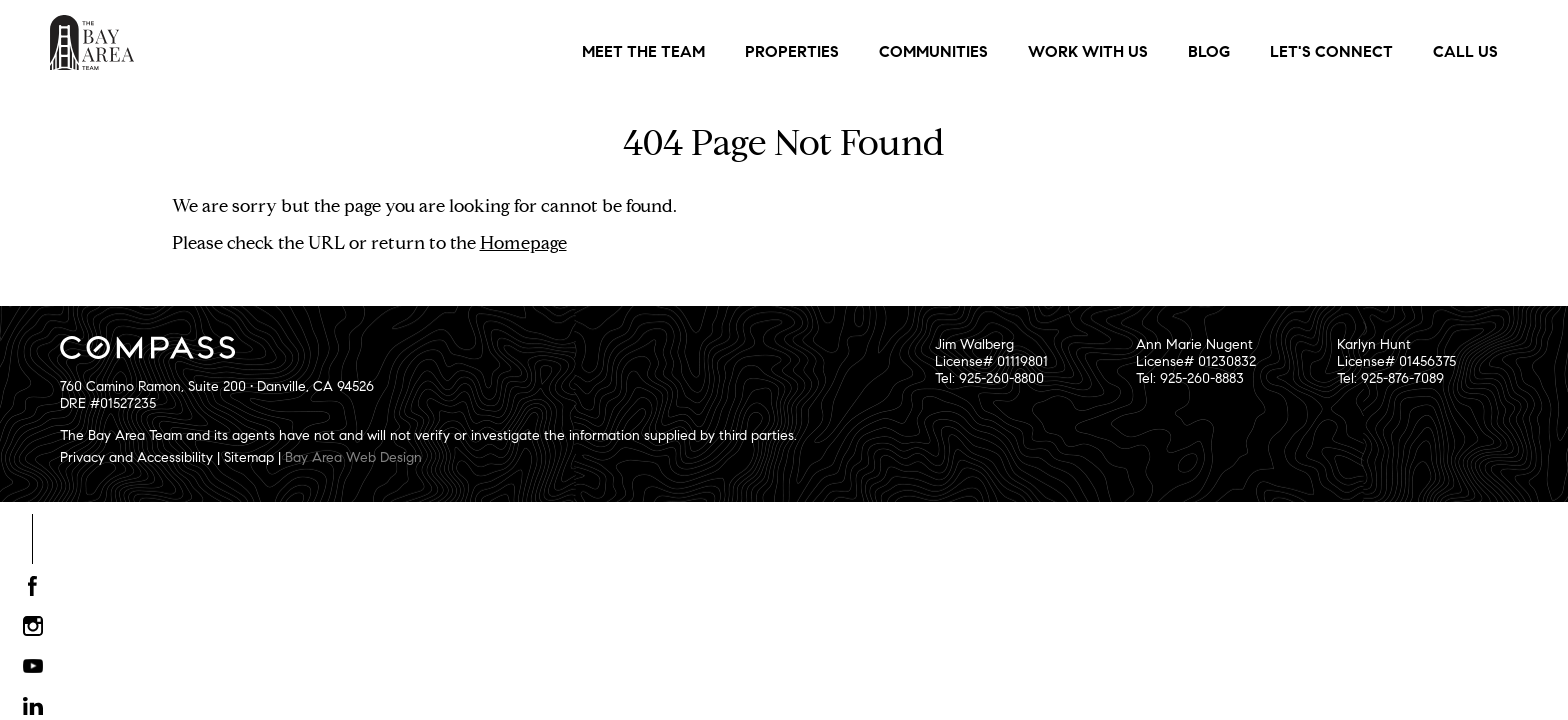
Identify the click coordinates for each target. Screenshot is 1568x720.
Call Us (1465, 51)
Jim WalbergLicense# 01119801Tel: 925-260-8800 (991, 361)
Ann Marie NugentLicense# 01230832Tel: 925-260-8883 (1196, 361)
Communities (933, 51)
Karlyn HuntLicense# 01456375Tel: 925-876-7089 (1396, 361)
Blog (1209, 51)
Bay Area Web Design (353, 457)
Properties (792, 51)
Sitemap (249, 457)
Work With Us (1088, 51)
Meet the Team (643, 51)
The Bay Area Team (92, 42)
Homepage (523, 243)
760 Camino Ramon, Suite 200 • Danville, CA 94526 (217, 386)
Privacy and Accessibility (136, 457)
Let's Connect (1331, 51)
